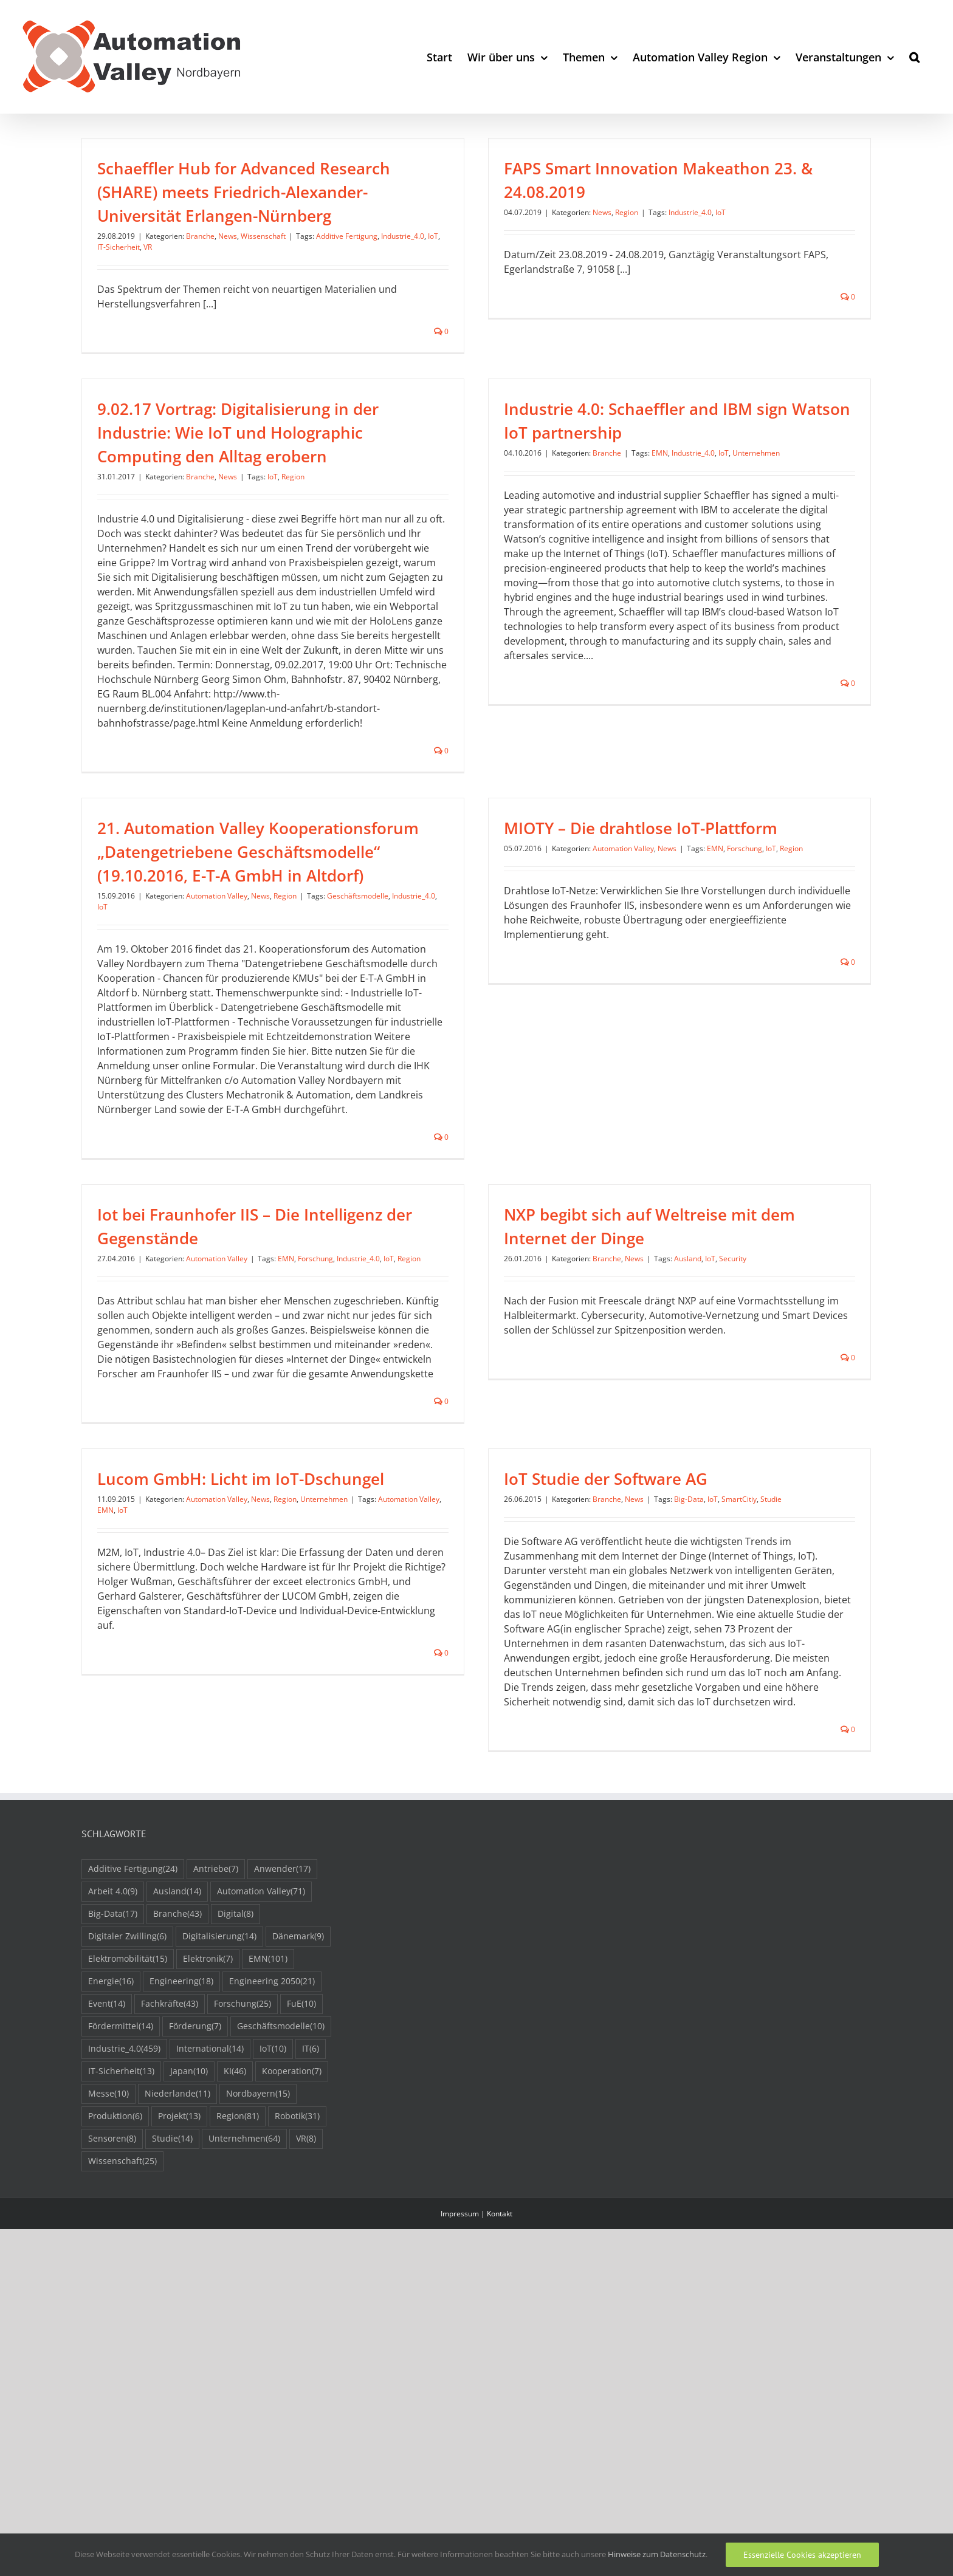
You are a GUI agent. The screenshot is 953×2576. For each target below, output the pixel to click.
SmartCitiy (688, 1528)
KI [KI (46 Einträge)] (235, 2244)
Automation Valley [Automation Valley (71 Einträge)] (261, 2064)
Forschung (762, 844)
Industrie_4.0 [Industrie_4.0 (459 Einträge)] (124, 2221)
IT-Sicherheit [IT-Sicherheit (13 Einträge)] (121, 2244)
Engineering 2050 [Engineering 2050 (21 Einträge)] (272, 2154)
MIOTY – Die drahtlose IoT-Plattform (658, 824)
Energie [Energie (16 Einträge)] (111, 2154)
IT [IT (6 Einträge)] (310, 2221)
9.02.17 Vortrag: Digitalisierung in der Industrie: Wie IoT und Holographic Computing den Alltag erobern (306, 402)
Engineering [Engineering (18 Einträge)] (181, 2154)
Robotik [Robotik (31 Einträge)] (297, 2289)
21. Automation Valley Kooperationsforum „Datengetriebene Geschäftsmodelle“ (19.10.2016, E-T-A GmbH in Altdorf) (292, 847)
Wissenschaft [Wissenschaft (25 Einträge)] (122, 2333)
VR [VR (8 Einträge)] (306, 2311)
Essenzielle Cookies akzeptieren (802, 2554)
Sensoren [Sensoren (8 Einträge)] (112, 2311)
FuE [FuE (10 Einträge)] (301, 2176)
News (227, 236)
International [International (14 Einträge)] (210, 2221)
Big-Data (638, 1528)
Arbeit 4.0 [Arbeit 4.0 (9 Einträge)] (112, 2064)
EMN (608, 501)
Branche (200, 236)
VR (147, 247)
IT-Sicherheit (118, 247)
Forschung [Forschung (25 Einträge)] (242, 2176)
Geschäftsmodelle (391, 891)
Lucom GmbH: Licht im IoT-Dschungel (309, 1465)
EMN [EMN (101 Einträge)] (268, 2131)
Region (610, 212)
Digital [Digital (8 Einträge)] (235, 2086)
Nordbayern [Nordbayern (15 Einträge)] (258, 2266)
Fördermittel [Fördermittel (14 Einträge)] (120, 2199)
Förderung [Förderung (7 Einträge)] (195, 2199)
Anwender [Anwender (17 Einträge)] (282, 2041)
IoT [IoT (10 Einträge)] (273, 2221)
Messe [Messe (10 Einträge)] (108, 2266)
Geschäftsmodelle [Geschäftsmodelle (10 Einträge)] (281, 2199)
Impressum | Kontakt (476, 2386)
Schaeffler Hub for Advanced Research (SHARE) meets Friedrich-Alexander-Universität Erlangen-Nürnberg (243, 192)
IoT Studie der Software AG (554, 1507)
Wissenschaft (263, 236)
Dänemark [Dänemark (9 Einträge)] (298, 2109)
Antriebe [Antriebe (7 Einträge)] (215, 2041)
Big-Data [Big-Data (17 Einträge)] (112, 2086)
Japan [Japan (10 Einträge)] (189, 2244)
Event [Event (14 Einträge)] (106, 2176)
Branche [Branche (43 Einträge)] (177, 2086)
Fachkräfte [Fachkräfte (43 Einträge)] (169, 2176)
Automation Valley (250, 891)
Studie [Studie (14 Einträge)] (172, 2311)
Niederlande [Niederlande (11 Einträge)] (177, 2266)
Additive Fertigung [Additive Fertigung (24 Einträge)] (132, 2041)
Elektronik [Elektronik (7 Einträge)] (208, 2131)
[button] (914, 57)
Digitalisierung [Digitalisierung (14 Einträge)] (219, 2109)
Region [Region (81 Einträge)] (237, 2289)
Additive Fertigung (346, 236)
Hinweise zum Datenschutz (657, 2554)
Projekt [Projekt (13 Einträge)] (179, 2289)
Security (716, 1278)
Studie (720, 1528)
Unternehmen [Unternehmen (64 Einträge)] (244, 2311)
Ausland (671, 1278)
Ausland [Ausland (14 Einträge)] (177, 2064)
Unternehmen (705, 501)
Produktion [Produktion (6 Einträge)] (115, 2289)
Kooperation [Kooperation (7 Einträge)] (292, 2244)
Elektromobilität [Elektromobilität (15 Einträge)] (127, 2131)
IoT (433, 236)
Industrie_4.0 (402, 236)
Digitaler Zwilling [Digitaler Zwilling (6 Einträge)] (127, 2109)
